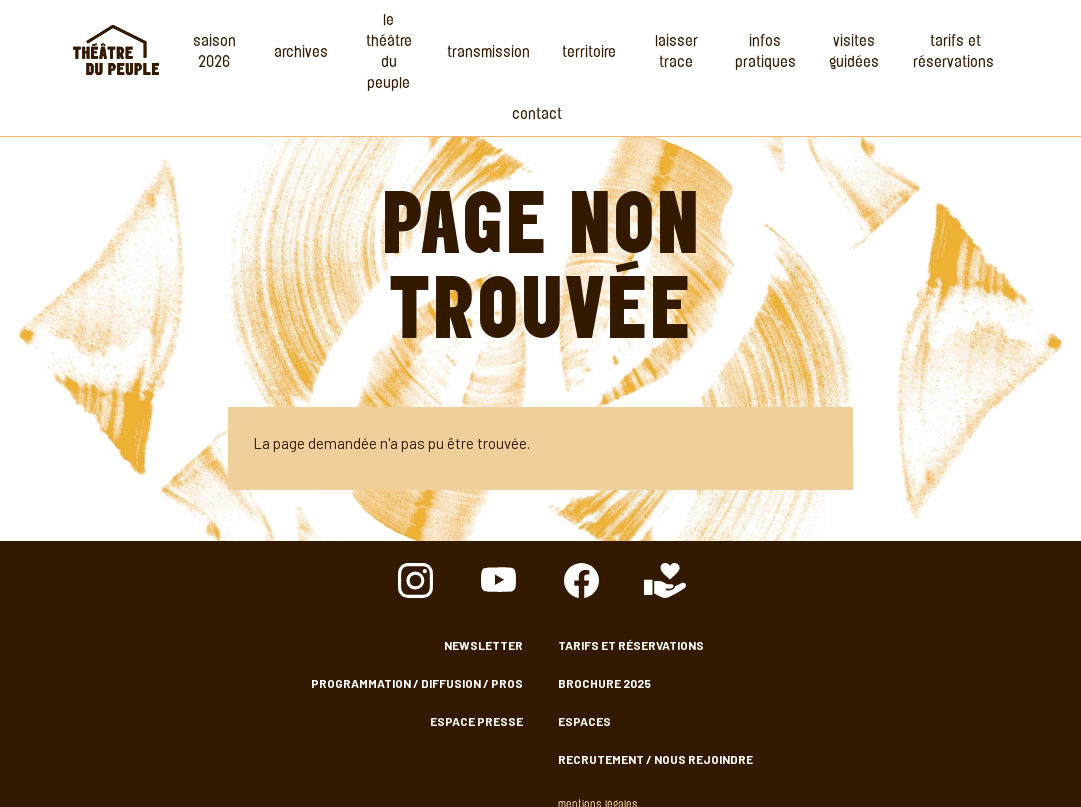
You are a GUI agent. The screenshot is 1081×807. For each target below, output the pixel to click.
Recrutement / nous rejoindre (655, 759)
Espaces (584, 721)
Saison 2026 (214, 53)
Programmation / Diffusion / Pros (417, 683)
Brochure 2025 (604, 683)
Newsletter (483, 645)
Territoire (589, 53)
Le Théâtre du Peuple (389, 53)
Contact (537, 115)
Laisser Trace (676, 53)
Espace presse (476, 721)
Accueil (116, 50)
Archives (301, 53)
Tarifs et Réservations (955, 53)
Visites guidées (854, 53)
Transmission (488, 53)
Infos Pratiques (765, 53)
